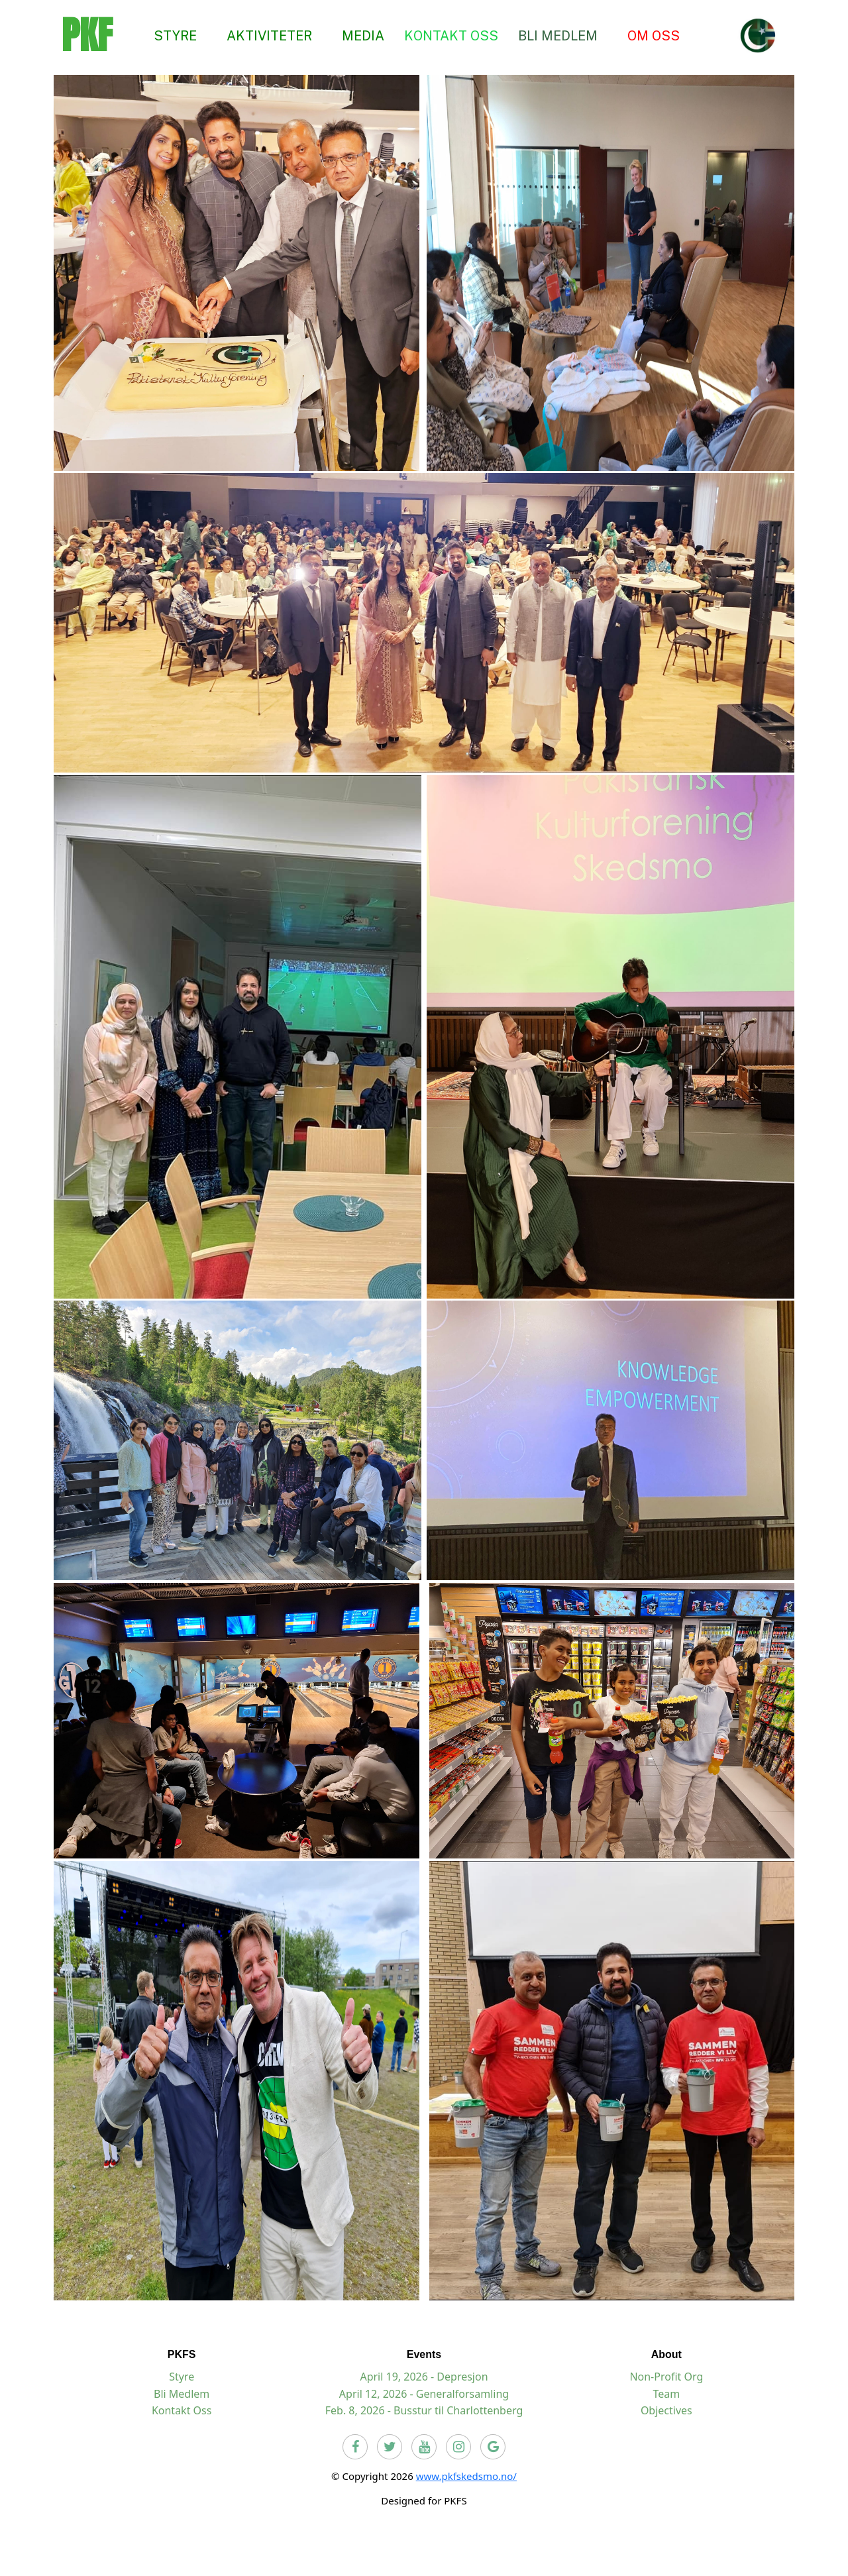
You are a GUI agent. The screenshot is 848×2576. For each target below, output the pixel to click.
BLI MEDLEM (558, 35)
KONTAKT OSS (451, 35)
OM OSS (653, 35)
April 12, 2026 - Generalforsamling (424, 2394)
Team (666, 2394)
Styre (181, 2376)
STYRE (175, 35)
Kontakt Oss (182, 2410)
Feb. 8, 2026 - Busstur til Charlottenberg (424, 2410)
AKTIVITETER (269, 35)
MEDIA (363, 35)
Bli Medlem (181, 2394)
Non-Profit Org (666, 2376)
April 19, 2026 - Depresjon (424, 2376)
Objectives (666, 2410)
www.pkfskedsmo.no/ (466, 2476)
